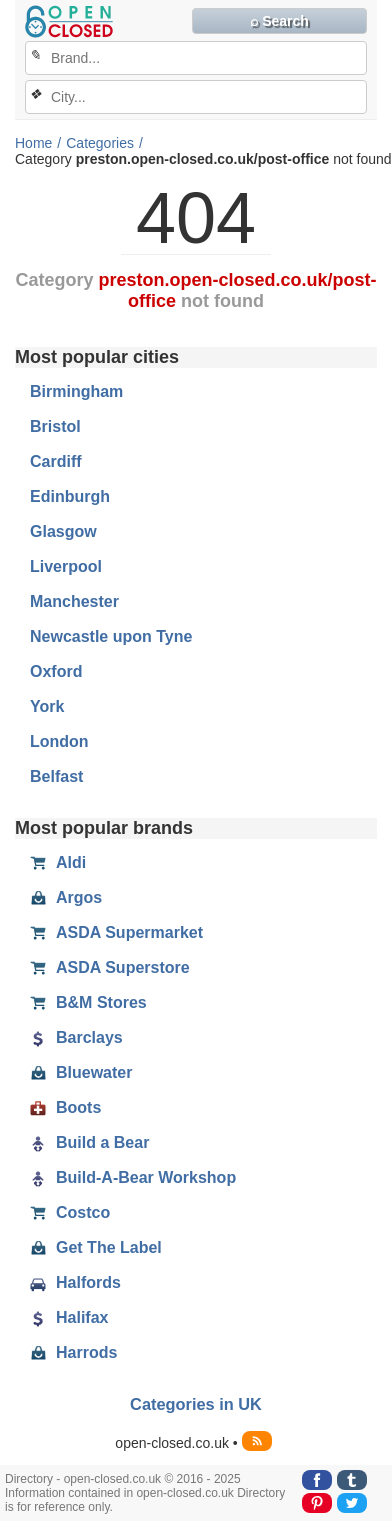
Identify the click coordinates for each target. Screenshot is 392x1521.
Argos (66, 898)
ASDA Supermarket (116, 933)
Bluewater (81, 1073)
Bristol (55, 426)
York (47, 706)
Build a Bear (89, 1143)
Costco (70, 1213)
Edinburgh (70, 496)
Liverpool (66, 566)
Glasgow (63, 531)
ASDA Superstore (110, 968)
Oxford (56, 671)
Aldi (58, 863)
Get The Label (96, 1248)
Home (33, 143)
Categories (100, 143)
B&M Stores (88, 1003)
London (59, 741)
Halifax (69, 1318)
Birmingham (76, 391)
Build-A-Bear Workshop (133, 1178)
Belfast (56, 776)
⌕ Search (279, 21)
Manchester (74, 601)
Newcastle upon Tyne (111, 636)
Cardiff (56, 461)
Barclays (76, 1038)
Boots (65, 1108)
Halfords (75, 1283)
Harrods (73, 1353)
